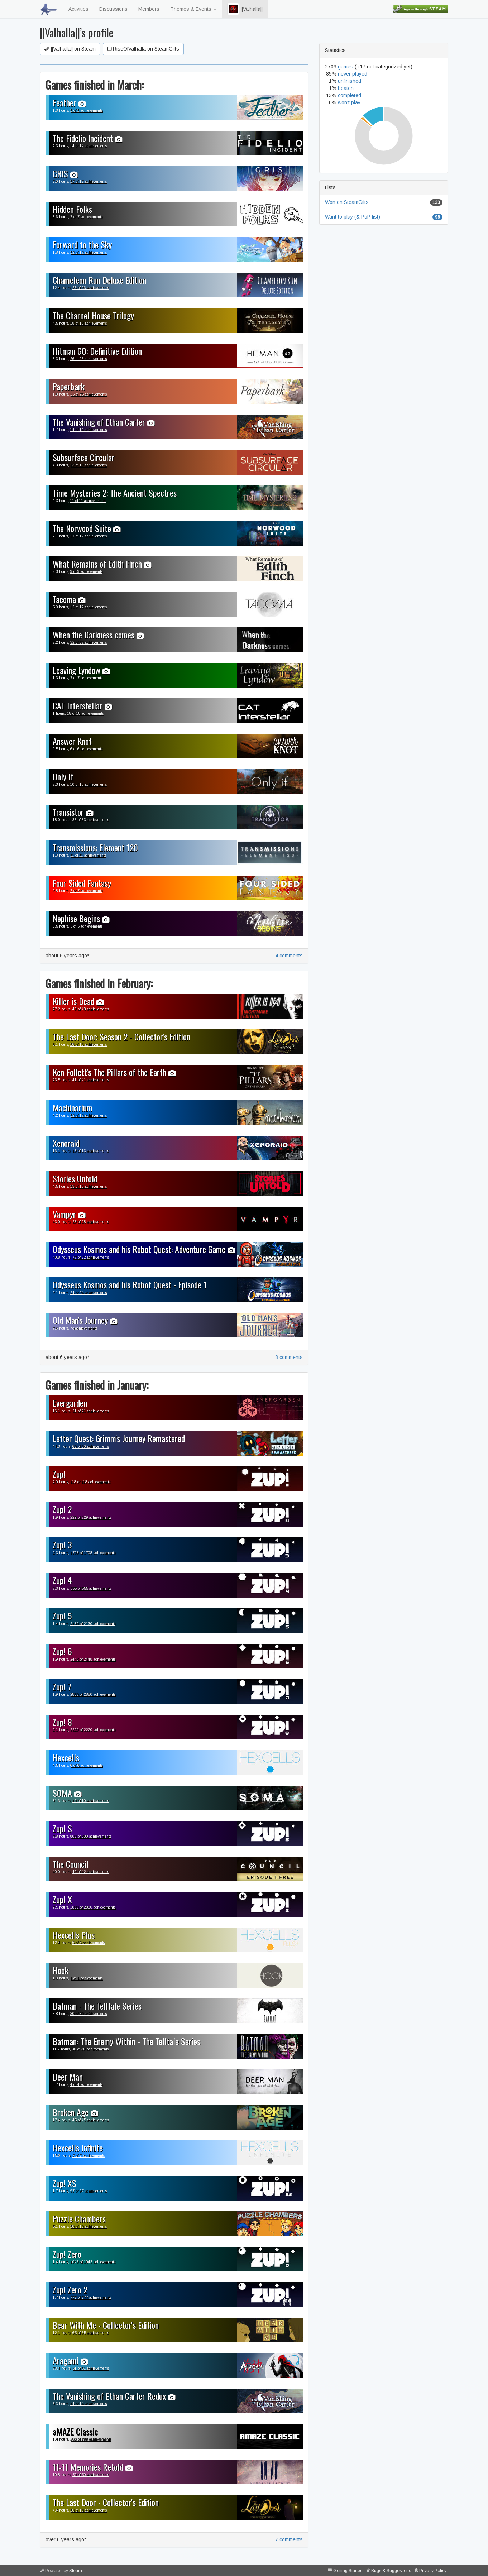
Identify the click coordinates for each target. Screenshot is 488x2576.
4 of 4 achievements (86, 2085)
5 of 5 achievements (86, 926)
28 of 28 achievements (90, 1222)
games (345, 67)
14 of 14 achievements (88, 146)
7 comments (289, 2539)
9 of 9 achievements (86, 572)
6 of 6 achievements (86, 749)
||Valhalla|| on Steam (70, 49)
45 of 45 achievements (90, 2120)
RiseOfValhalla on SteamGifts (143, 49)
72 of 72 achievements (90, 1257)
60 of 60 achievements (90, 1447)
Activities (78, 9)
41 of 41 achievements (90, 1080)
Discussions (113, 9)
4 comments (289, 955)
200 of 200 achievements (90, 2439)
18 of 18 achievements (88, 323)
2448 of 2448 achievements (92, 1659)
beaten (346, 88)
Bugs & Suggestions (391, 2570)
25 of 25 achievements (88, 394)
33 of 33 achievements (90, 820)
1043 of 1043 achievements (92, 2262)
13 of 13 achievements (88, 465)
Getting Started (348, 2570)
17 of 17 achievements (88, 181)
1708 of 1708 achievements (92, 1553)
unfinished (349, 81)
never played (352, 74)
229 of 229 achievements (90, 1517)
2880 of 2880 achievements (92, 1694)
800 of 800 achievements (90, 1836)
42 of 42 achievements (90, 1872)
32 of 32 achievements (88, 643)
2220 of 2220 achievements (92, 1730)
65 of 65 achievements (90, 2333)
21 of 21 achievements (90, 1411)
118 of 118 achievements (90, 1482)
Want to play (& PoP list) (352, 217)
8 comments (289, 1357)
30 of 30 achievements (88, 2014)
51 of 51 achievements (90, 2368)
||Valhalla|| (245, 9)
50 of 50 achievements (90, 2475)
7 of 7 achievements (86, 217)
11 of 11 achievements (88, 501)
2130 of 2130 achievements (92, 1624)
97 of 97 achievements (88, 2191)
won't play (349, 102)
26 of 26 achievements (90, 288)
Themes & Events (193, 9)
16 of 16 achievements (88, 1045)
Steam (75, 2570)
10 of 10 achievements (88, 784)
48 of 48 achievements (90, 1009)
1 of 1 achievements (86, 110)
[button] (233, 9)
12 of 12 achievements (88, 252)
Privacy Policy (432, 2570)
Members (148, 9)
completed (349, 95)
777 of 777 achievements (90, 2297)
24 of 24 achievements (88, 1293)
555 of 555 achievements (90, 1588)
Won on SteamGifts (347, 202)
